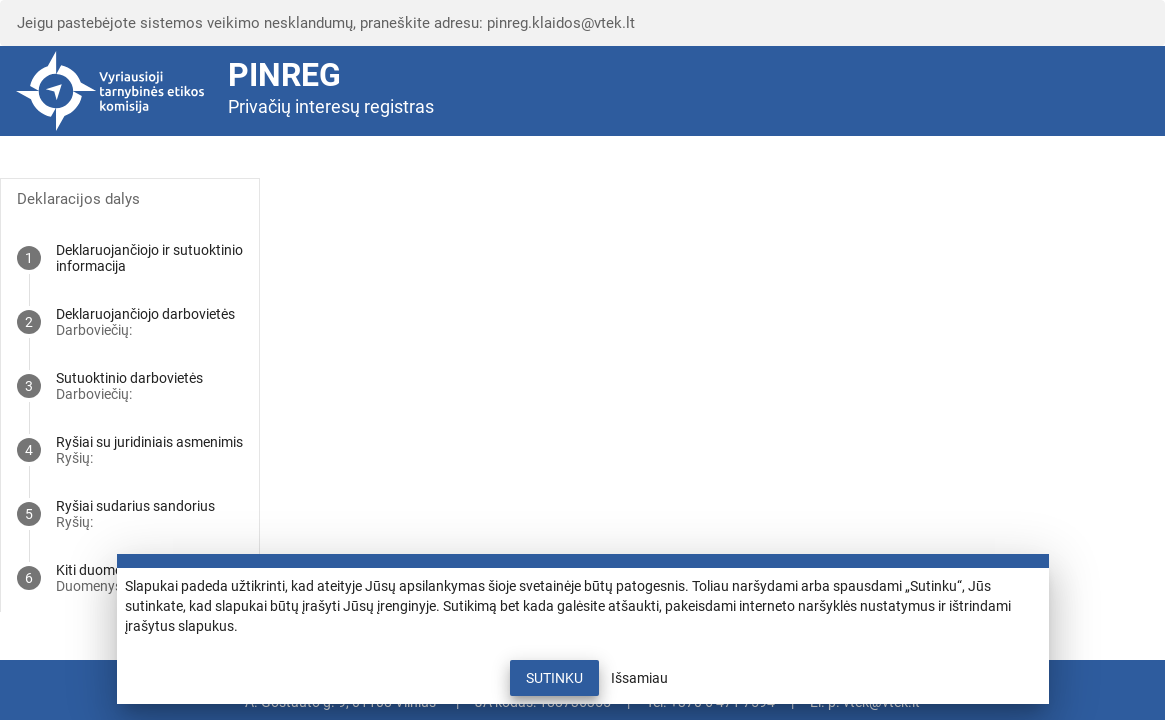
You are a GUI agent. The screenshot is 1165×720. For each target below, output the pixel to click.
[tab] (130, 258)
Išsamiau (639, 678)
